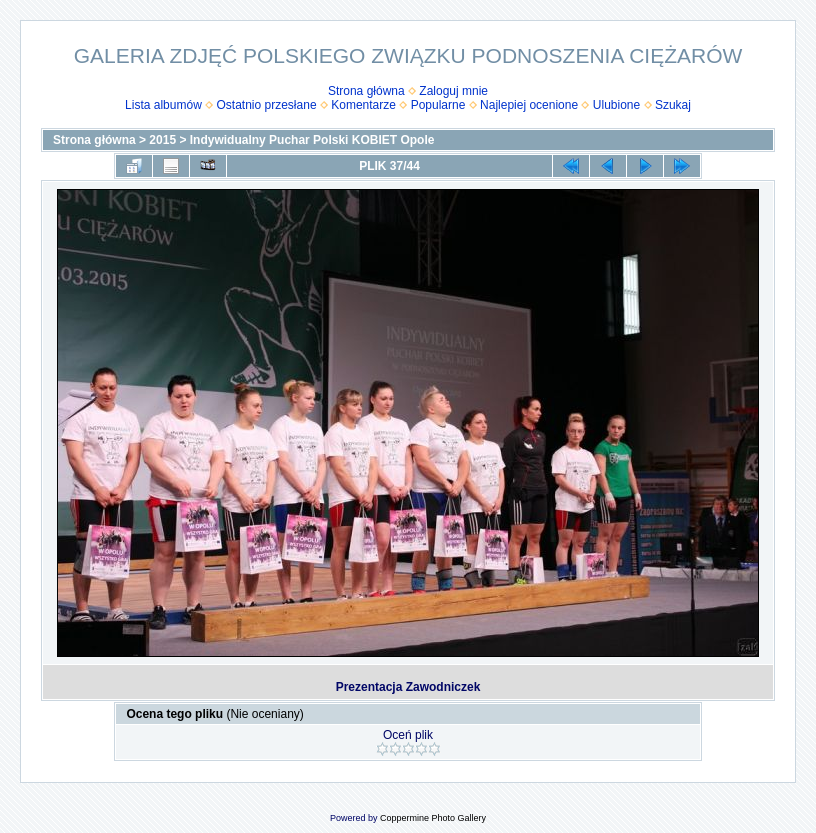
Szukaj (673, 105)
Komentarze (363, 105)
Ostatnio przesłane (267, 105)
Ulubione (616, 105)
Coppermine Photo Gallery (433, 818)
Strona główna (366, 91)
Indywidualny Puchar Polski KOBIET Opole (312, 140)
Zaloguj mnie (453, 91)
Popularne (438, 105)
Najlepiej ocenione (529, 105)
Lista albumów (163, 105)
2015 (162, 140)
